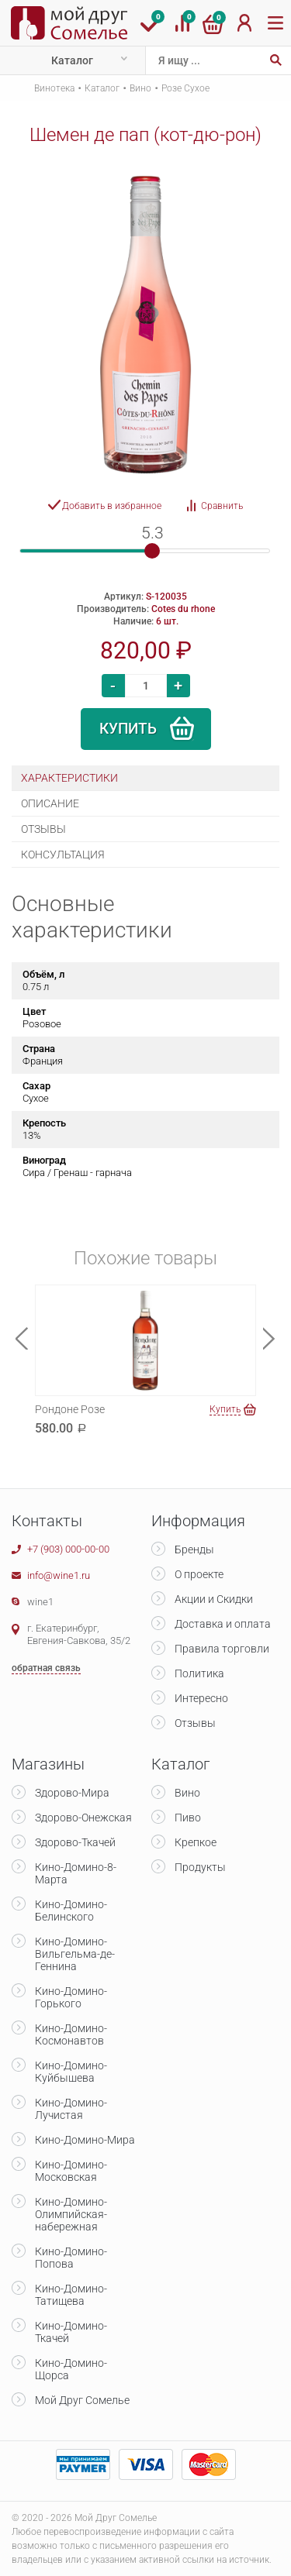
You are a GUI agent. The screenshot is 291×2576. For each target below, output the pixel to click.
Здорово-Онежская (83, 1817)
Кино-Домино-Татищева (71, 2294)
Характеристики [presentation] (69, 778)
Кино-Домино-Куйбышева (71, 2071)
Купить (128, 729)
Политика (199, 1673)
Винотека (54, 88)
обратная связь (46, 1668)
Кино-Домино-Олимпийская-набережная (71, 2214)
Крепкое (196, 1842)
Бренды (194, 1549)
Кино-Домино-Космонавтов (71, 2034)
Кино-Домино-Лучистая (71, 2108)
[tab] (145, 778)
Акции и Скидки (214, 1599)
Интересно (201, 1698)
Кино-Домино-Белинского (71, 1910)
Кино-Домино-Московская (71, 2170)
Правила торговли (222, 1648)
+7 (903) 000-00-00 (68, 1549)
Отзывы (195, 1723)
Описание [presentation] (50, 803)
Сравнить (222, 505)
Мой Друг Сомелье (82, 2400)
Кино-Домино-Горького (71, 1997)
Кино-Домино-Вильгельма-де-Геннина (75, 1953)
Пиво (188, 1817)
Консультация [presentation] (63, 854)
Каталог (72, 60)
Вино (140, 88)
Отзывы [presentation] (43, 829)
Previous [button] (22, 1338)
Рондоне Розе (70, 1409)
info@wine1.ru (58, 1575)
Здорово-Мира (72, 1793)
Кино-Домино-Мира (85, 2140)
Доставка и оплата (223, 1624)
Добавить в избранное (111, 505)
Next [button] (269, 1338)
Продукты (200, 1867)
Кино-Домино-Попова (71, 2257)
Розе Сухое (185, 88)
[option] (145, 324)
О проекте (199, 1574)
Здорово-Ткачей (75, 1842)
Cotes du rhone (183, 609)
